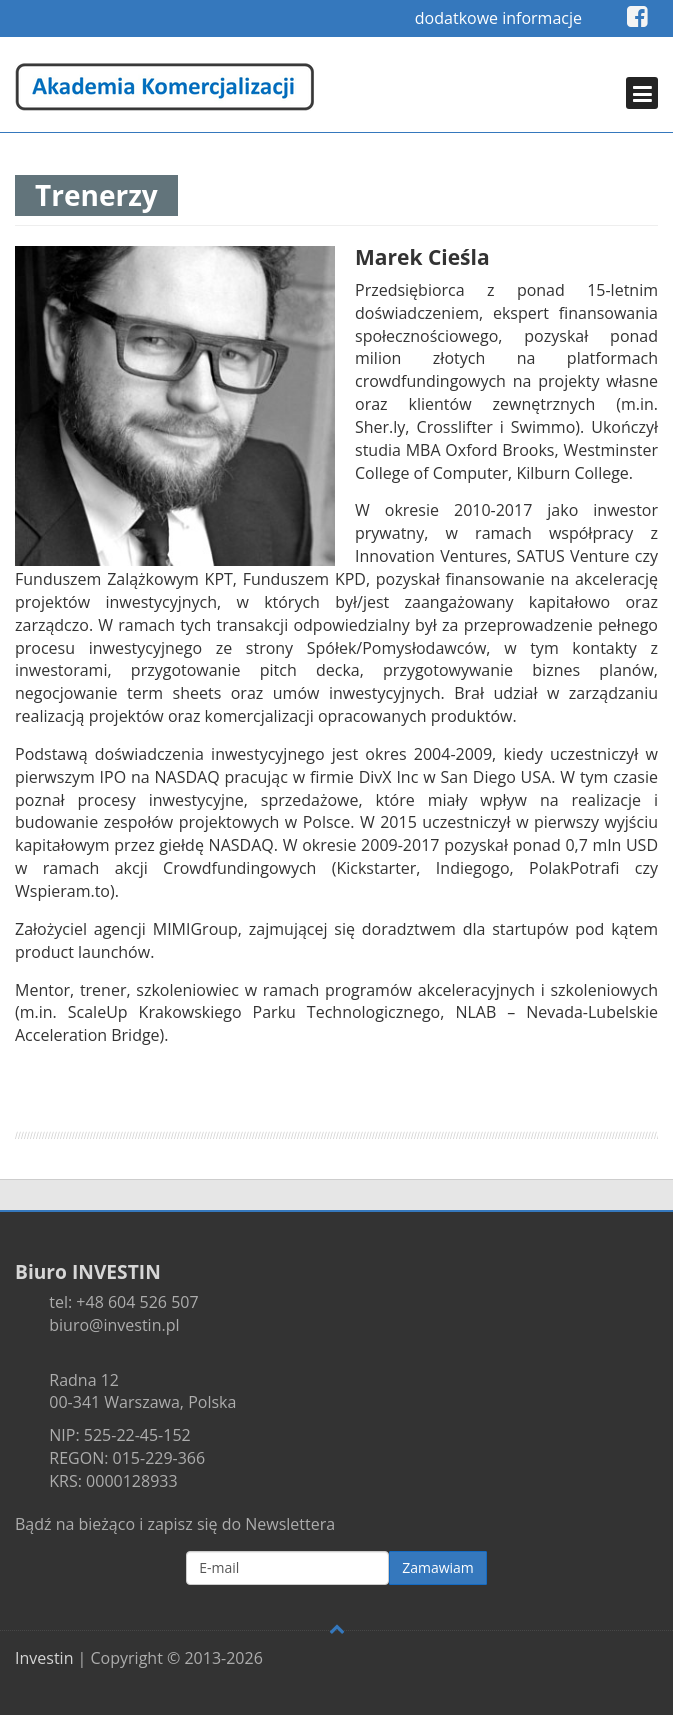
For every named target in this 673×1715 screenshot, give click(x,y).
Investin (44, 1658)
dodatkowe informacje (498, 18)
